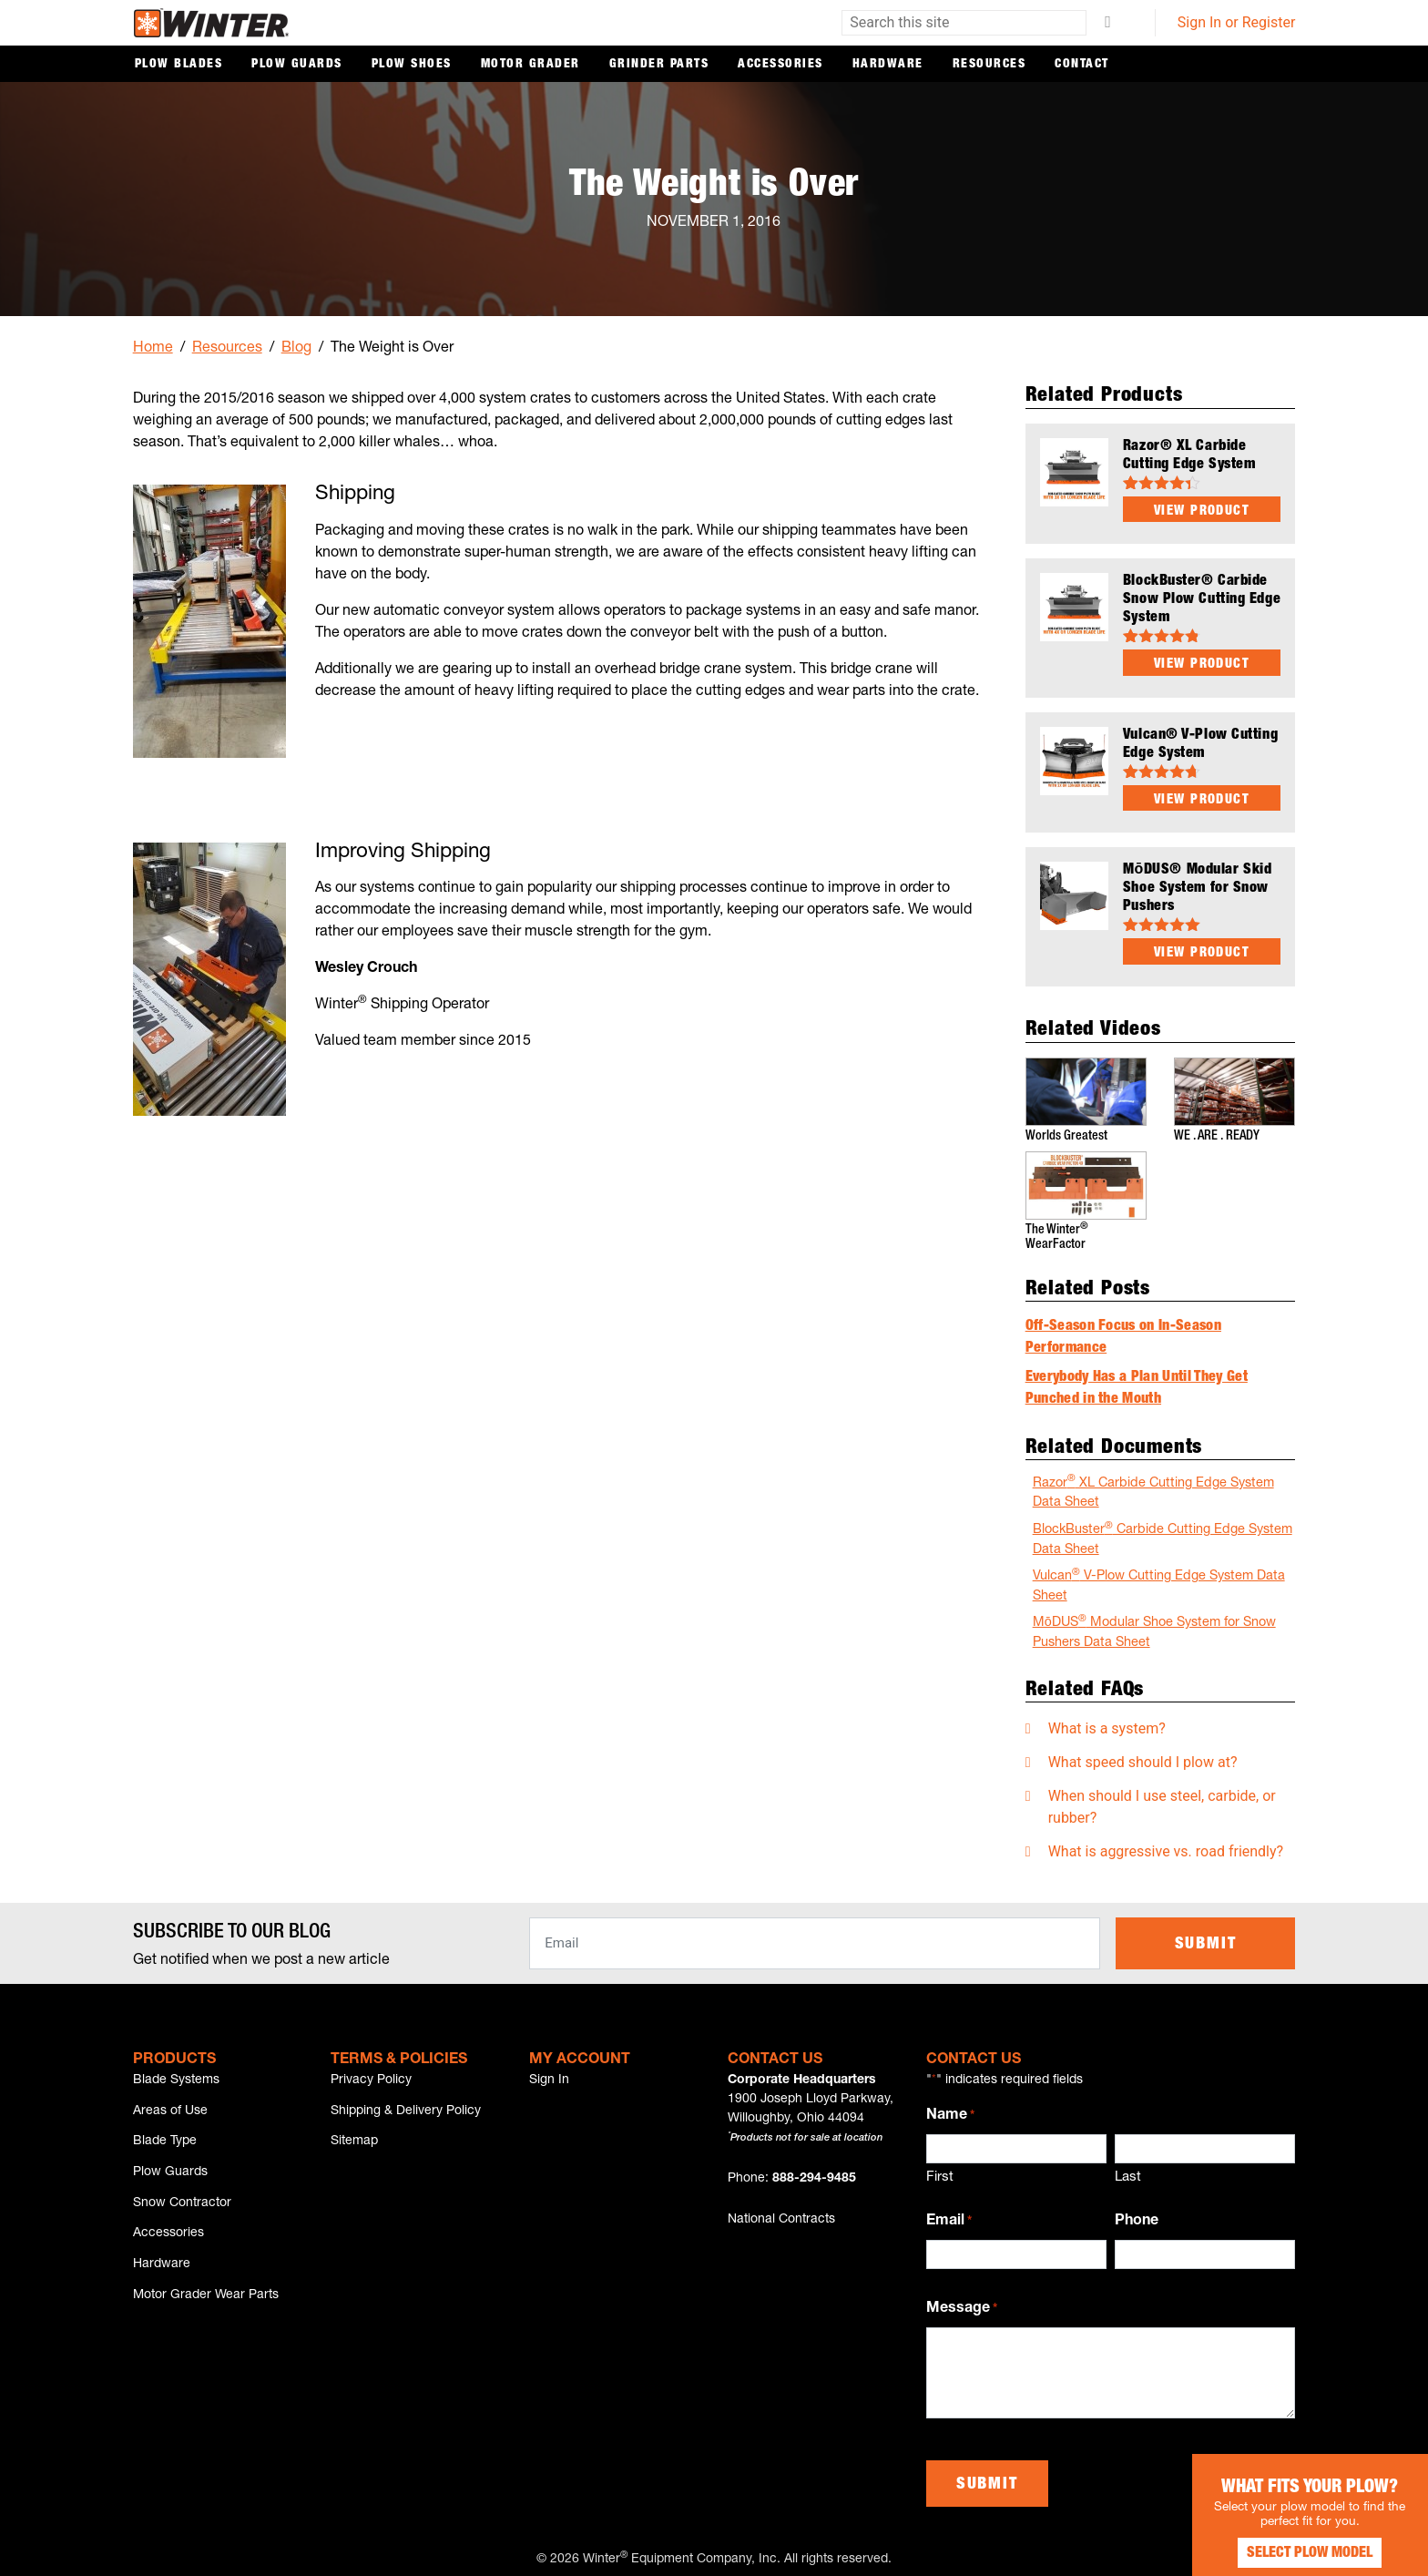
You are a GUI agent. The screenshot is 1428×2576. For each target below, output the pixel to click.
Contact (1082, 64)
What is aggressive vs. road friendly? (1166, 1845)
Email (949, 2216)
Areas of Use (170, 2107)
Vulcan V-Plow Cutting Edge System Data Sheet (1159, 1579)
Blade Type (165, 2141)
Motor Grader (530, 64)
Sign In (549, 2074)
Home (153, 349)
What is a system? (1107, 1722)
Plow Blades (179, 64)
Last (1128, 2171)
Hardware (887, 64)
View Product (1202, 511)
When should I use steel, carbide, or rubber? (1162, 1800)
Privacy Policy (371, 2074)
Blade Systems (176, 2074)
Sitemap (354, 2141)
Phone (1136, 2215)
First (940, 2171)
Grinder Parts (659, 64)
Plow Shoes (412, 64)
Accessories (780, 64)
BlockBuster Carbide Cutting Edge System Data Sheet (1162, 1532)
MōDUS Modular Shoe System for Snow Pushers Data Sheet (1154, 1625)
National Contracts (781, 2213)
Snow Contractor (182, 2209)
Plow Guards (296, 64)
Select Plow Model (1291, 2539)
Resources (989, 64)
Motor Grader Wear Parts (206, 2310)
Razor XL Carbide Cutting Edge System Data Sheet (1153, 1486)
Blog (296, 349)
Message (961, 2304)
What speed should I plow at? (1143, 1755)
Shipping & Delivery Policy (406, 2107)
